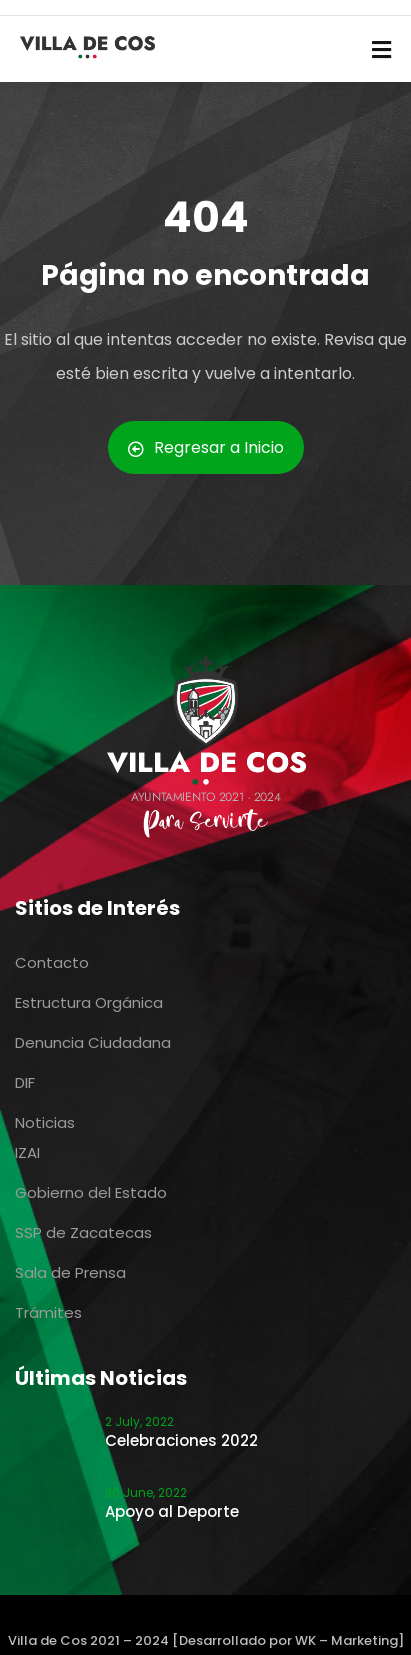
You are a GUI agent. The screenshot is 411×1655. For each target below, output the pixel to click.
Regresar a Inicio (206, 447)
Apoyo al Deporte (172, 1511)
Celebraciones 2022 (181, 1440)
